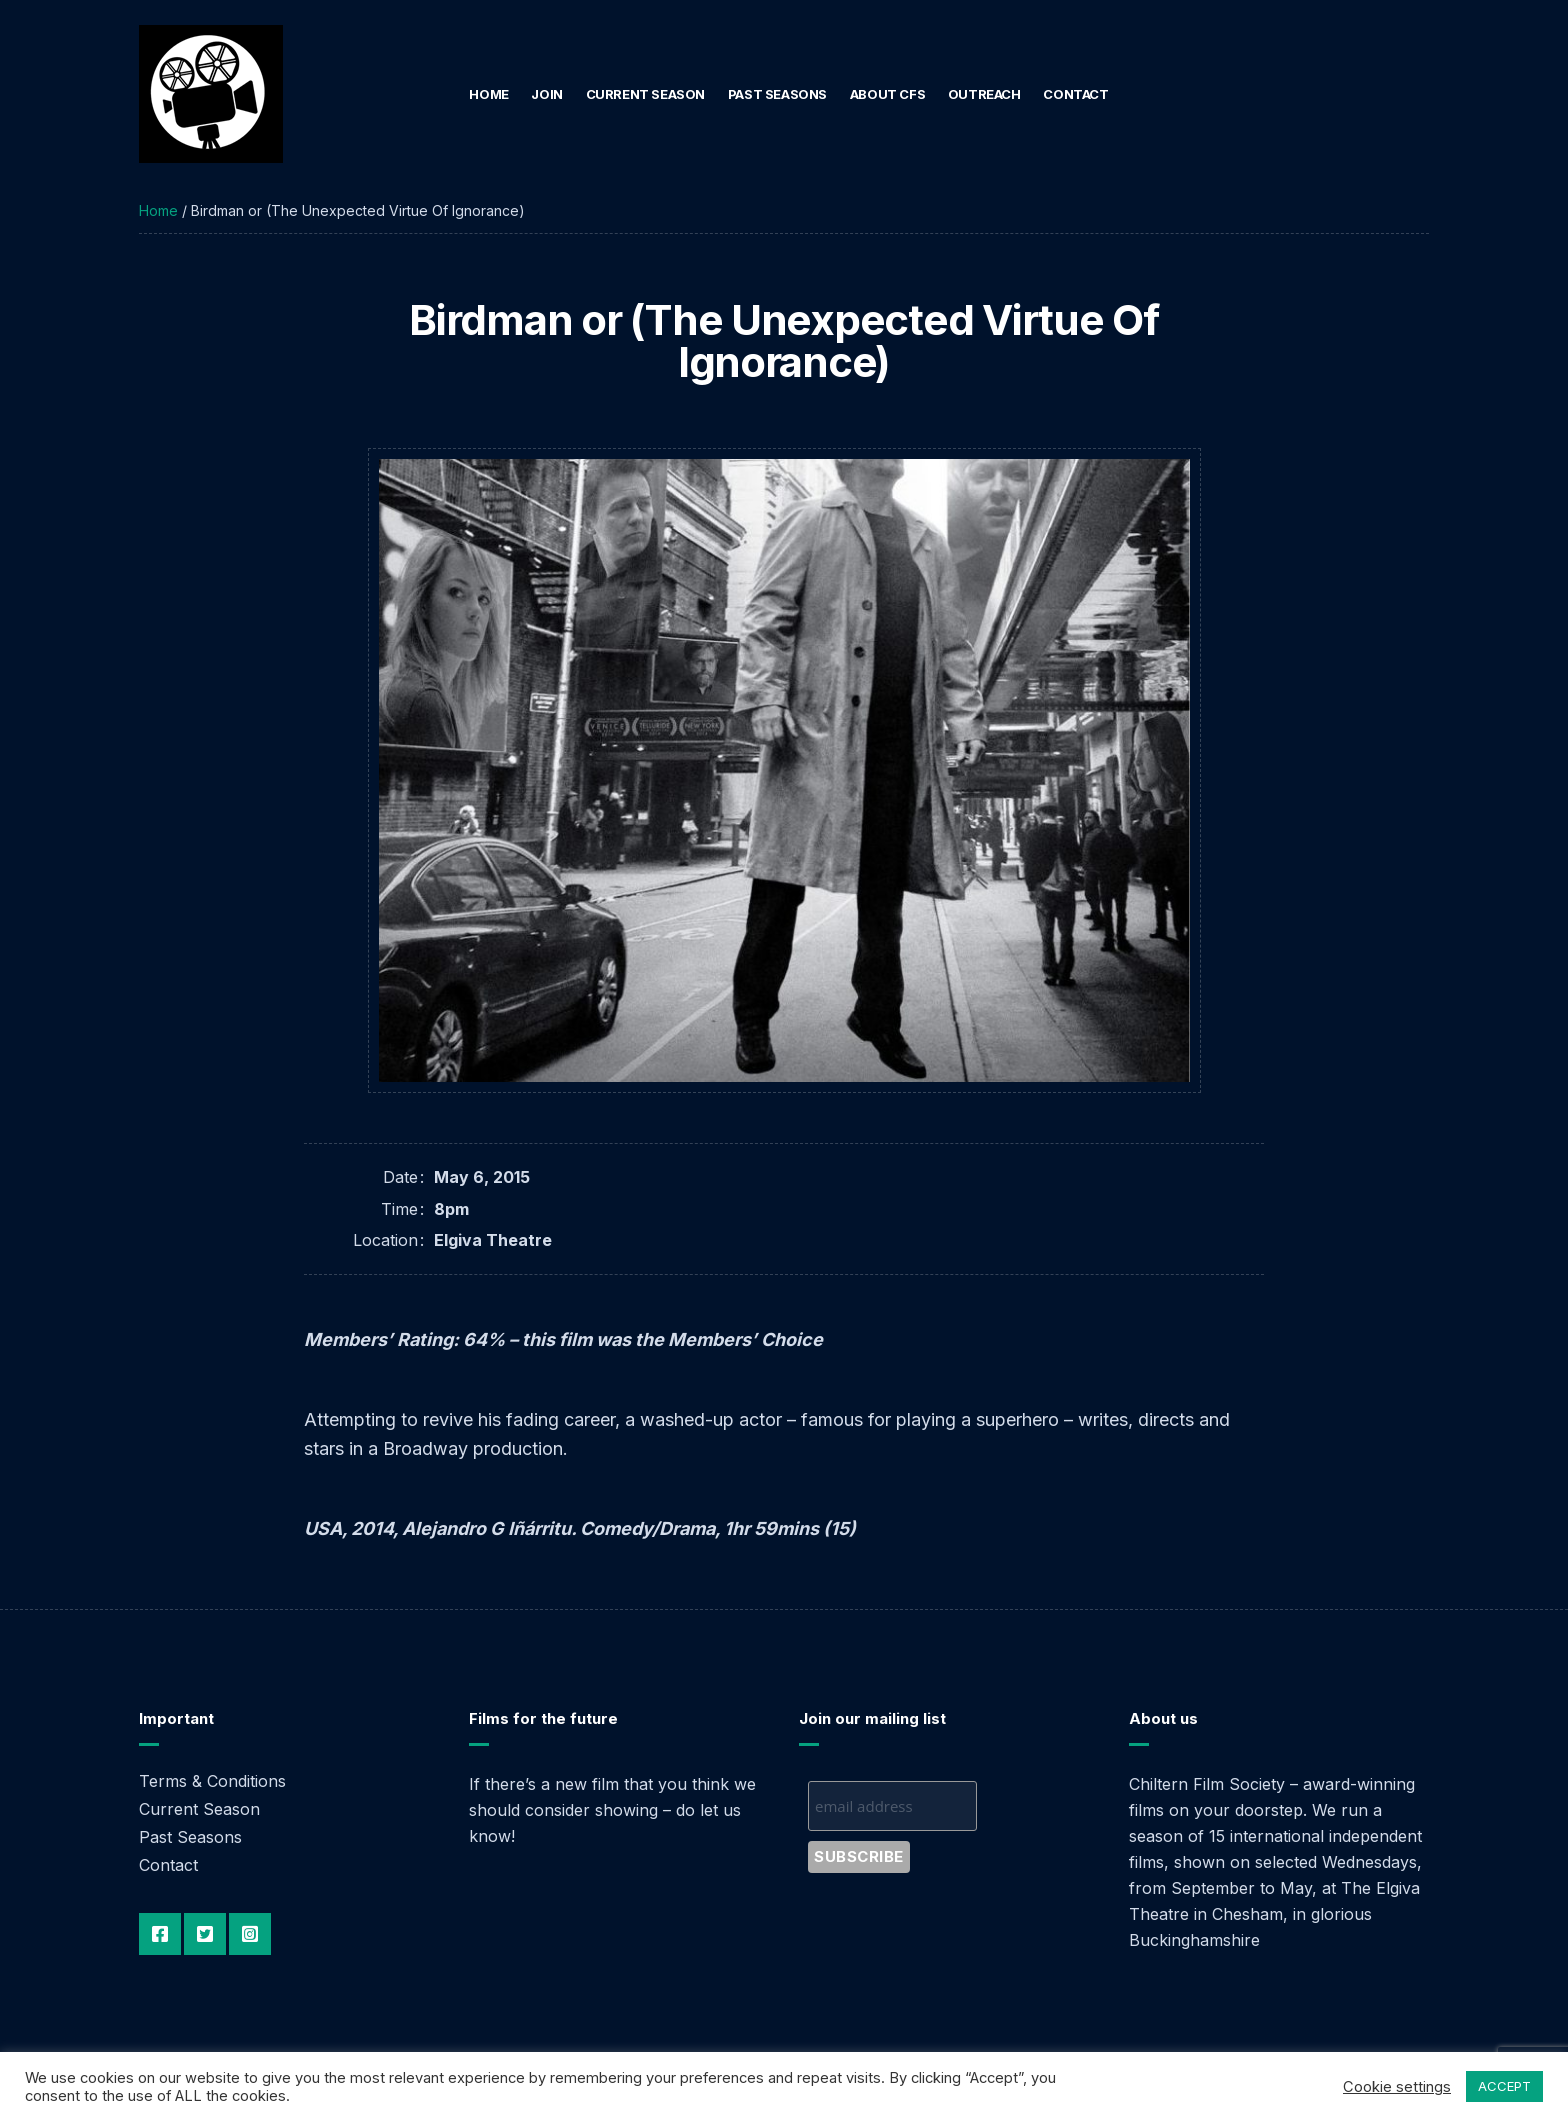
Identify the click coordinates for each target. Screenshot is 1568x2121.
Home (488, 94)
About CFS (888, 94)
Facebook (160, 1934)
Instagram (250, 1934)
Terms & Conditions (212, 1781)
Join (546, 94)
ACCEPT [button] (1504, 2086)
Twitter (205, 1934)
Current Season (646, 94)
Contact (1075, 94)
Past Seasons (777, 94)
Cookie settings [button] (1397, 2087)
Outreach (984, 94)
